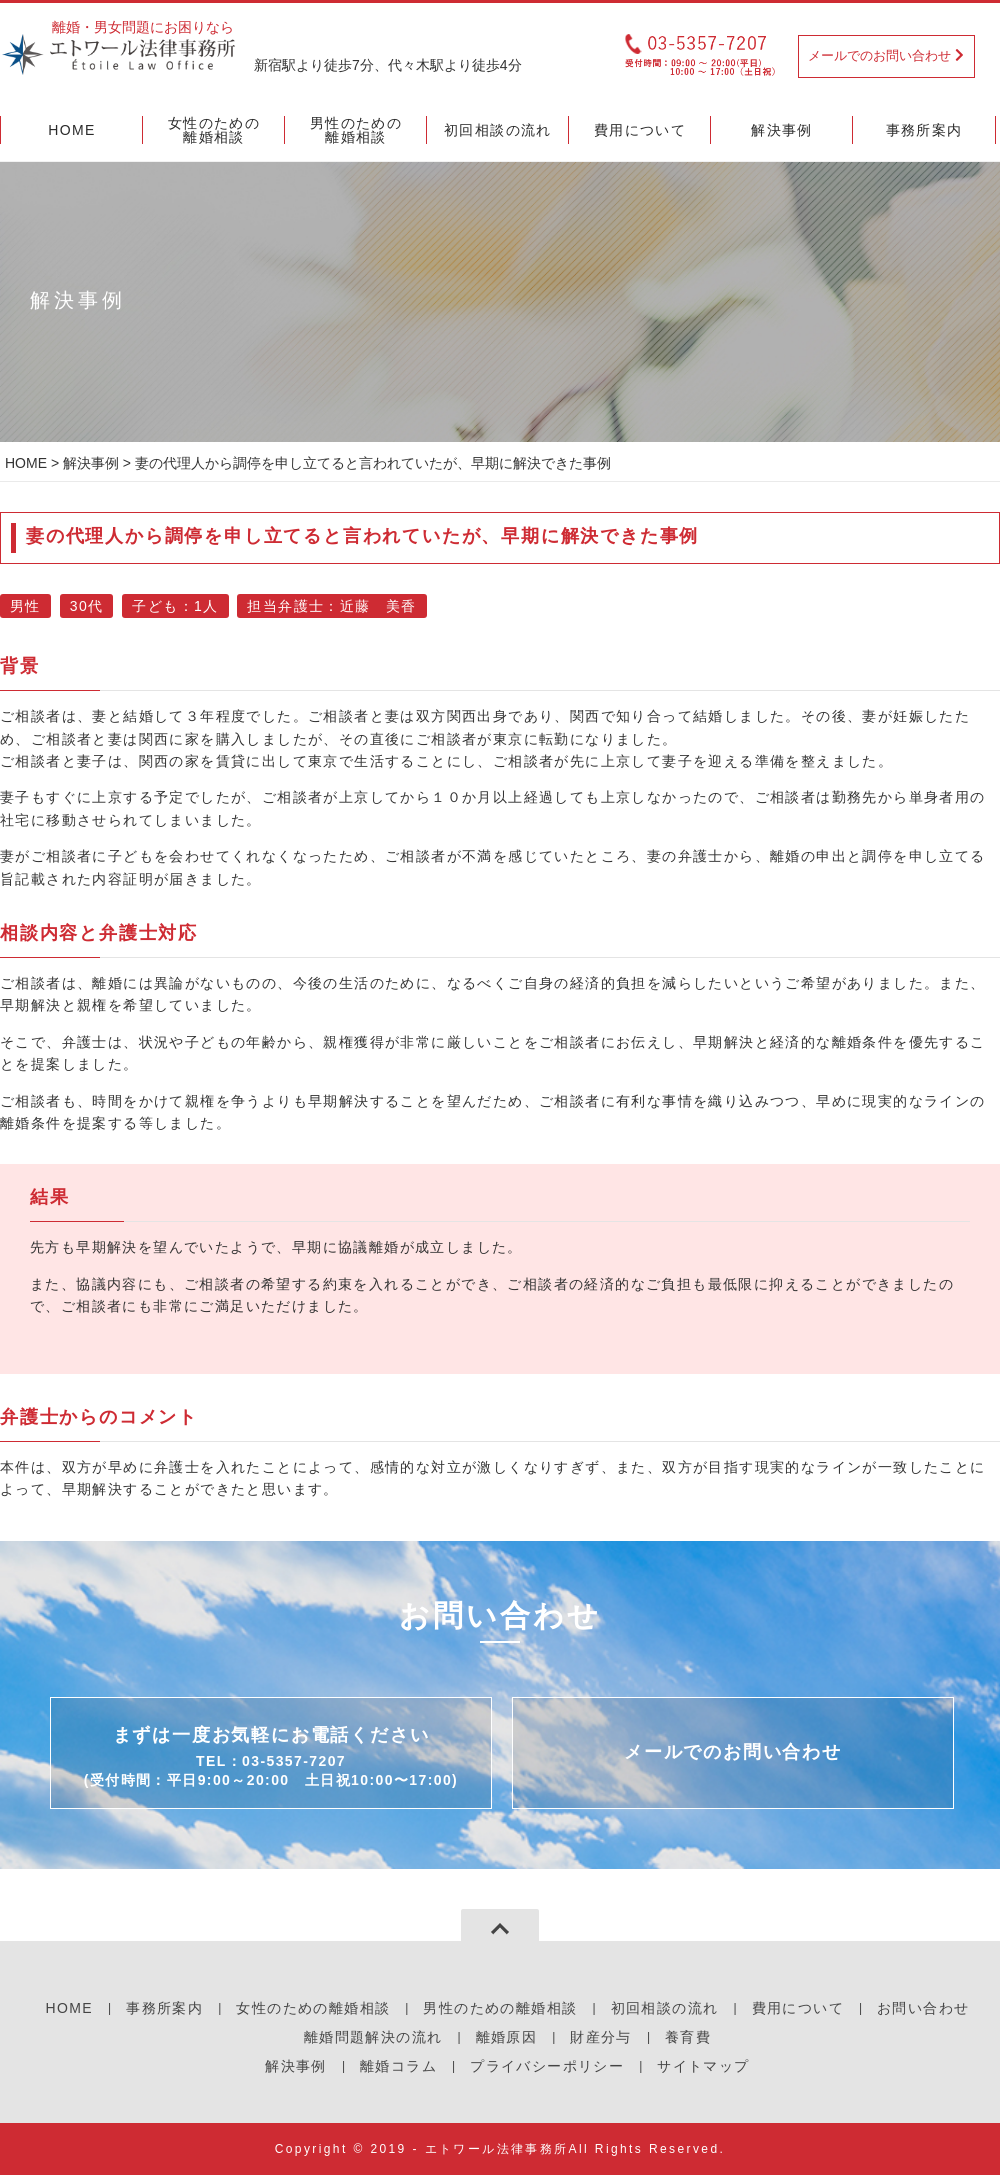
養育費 (688, 2037)
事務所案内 (164, 2008)
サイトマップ (703, 2066)
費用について (798, 2008)
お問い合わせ (923, 2008)
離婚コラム (398, 2066)
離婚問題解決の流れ (373, 2037)
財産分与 (601, 2037)
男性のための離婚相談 (500, 2008)
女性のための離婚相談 (313, 2008)
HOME (26, 463)
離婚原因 (507, 2037)
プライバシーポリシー (547, 2066)
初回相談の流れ (665, 2008)
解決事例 (91, 463)
